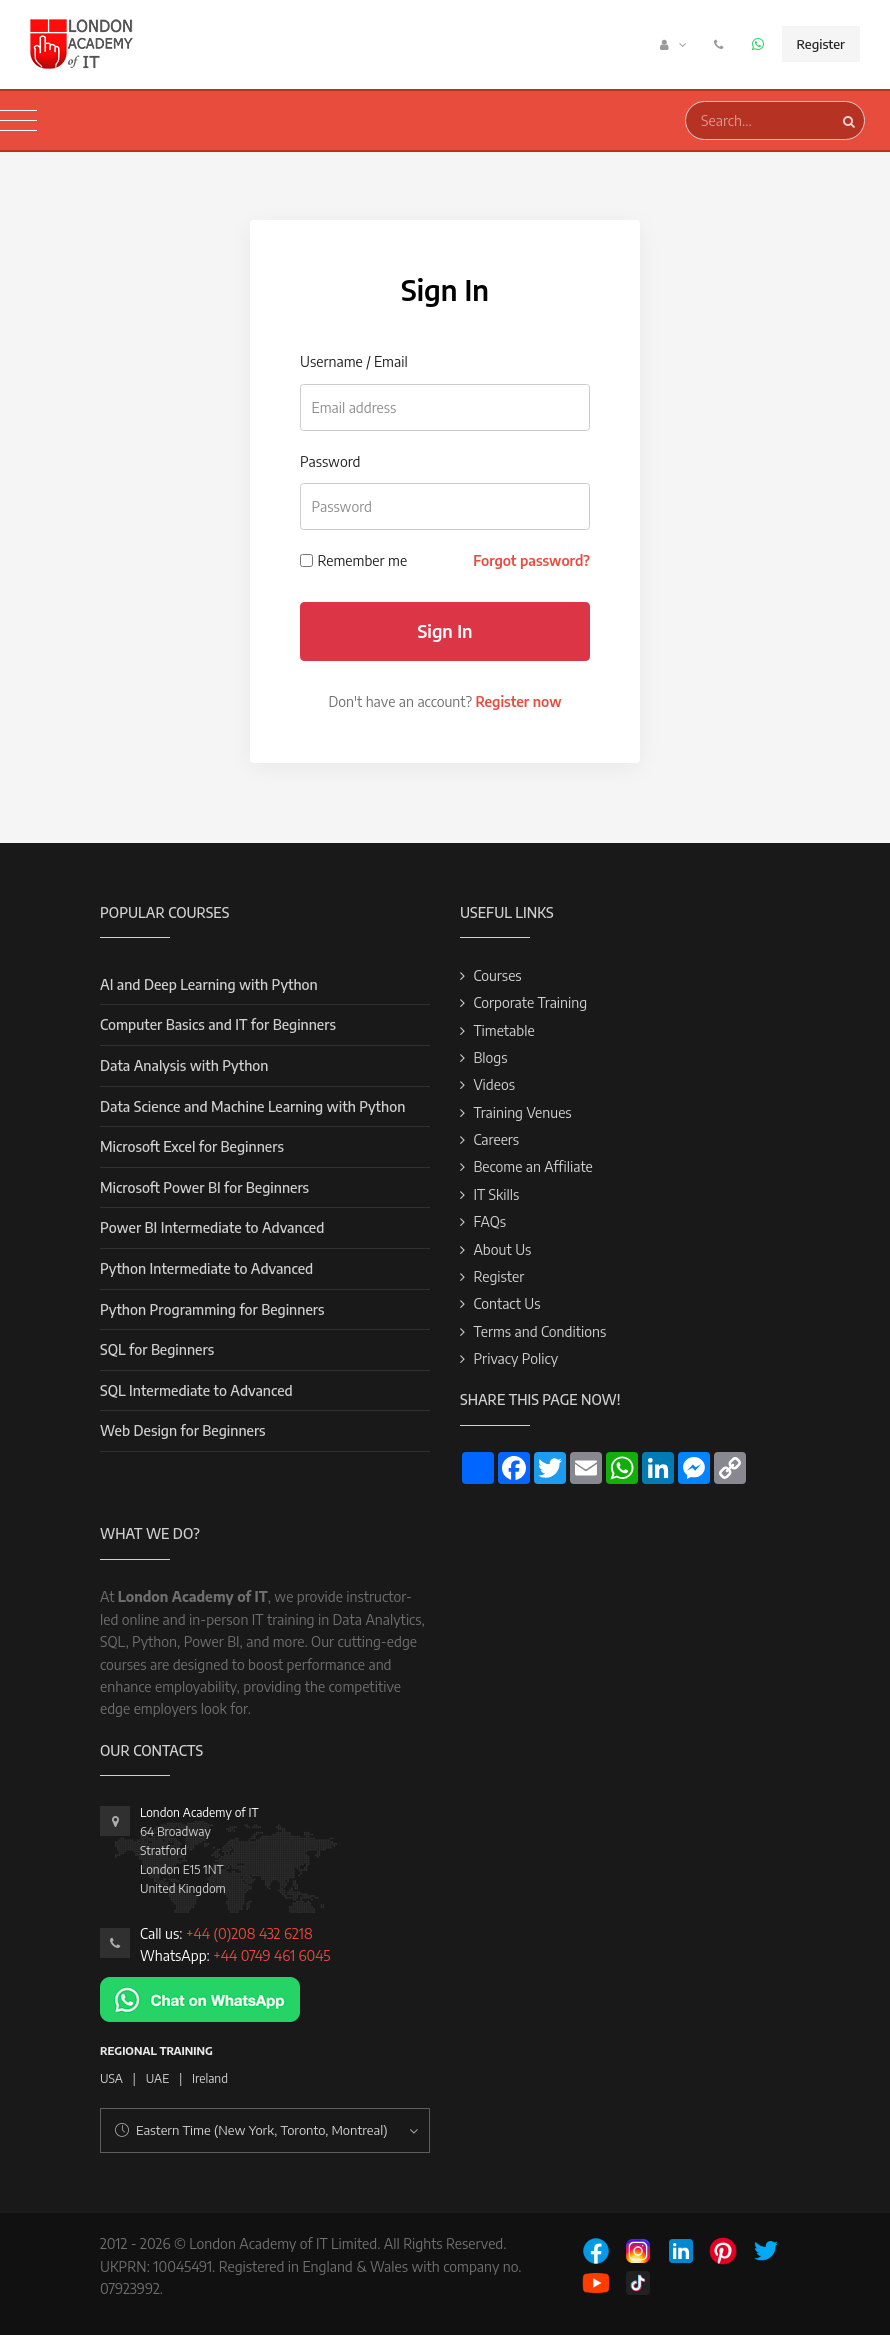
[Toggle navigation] (18, 121)
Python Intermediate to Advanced (206, 1268)
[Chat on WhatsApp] (200, 1998)
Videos (494, 1084)
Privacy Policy (515, 1358)
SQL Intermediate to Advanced (196, 1390)
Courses (497, 975)
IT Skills (496, 1194)
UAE (157, 2078)
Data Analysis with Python (184, 1065)
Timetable (503, 1030)
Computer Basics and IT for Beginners (218, 1024)
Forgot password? (531, 560)
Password (330, 461)
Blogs (490, 1057)
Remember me (363, 560)
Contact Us (506, 1303)
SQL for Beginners (157, 1349)
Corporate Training (530, 1002)
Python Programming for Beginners (212, 1309)
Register (821, 44)
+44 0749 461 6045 (271, 1955)
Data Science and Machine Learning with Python (252, 1106)
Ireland (210, 2078)
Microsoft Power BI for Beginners (204, 1187)
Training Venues (522, 1112)
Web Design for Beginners (183, 1430)
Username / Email (354, 361)
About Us (502, 1249)
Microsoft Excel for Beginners (192, 1146)
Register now (518, 701)
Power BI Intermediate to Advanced (212, 1227)
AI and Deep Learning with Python (209, 984)
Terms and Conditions (539, 1331)
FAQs (489, 1221)
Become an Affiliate (532, 1166)
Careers (496, 1139)
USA (111, 2078)
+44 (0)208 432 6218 (249, 1933)
